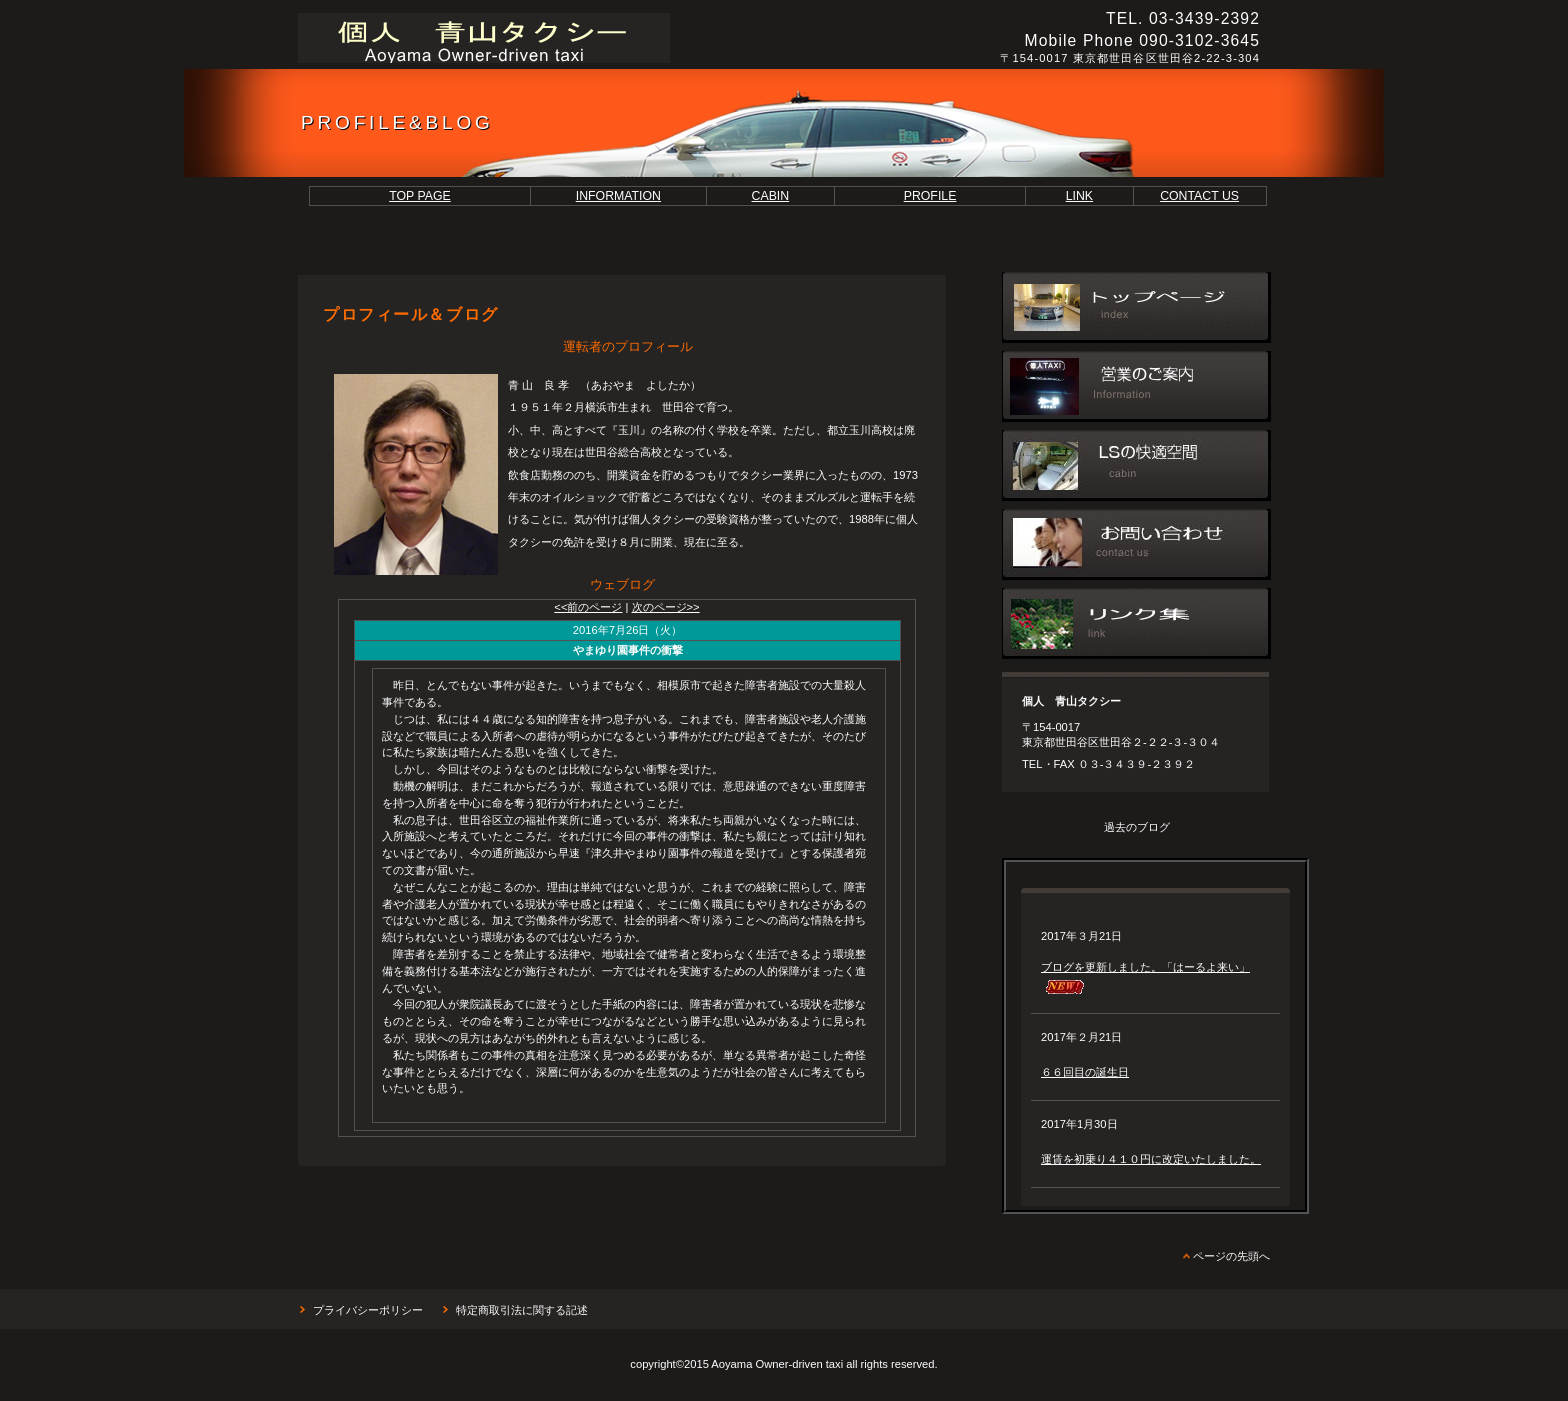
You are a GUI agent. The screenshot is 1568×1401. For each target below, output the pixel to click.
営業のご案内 (1136, 386)
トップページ (1136, 307)
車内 (1136, 465)
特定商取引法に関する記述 (522, 1310)
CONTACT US (1199, 196)
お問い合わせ (1136, 544)
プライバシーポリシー (368, 1310)
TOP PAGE (420, 196)
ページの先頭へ (1231, 1256)
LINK (1079, 196)
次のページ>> (666, 607)
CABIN (771, 196)
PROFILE (930, 196)
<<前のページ (588, 607)
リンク (1136, 623)
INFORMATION (618, 196)
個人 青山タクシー (573, 38)
